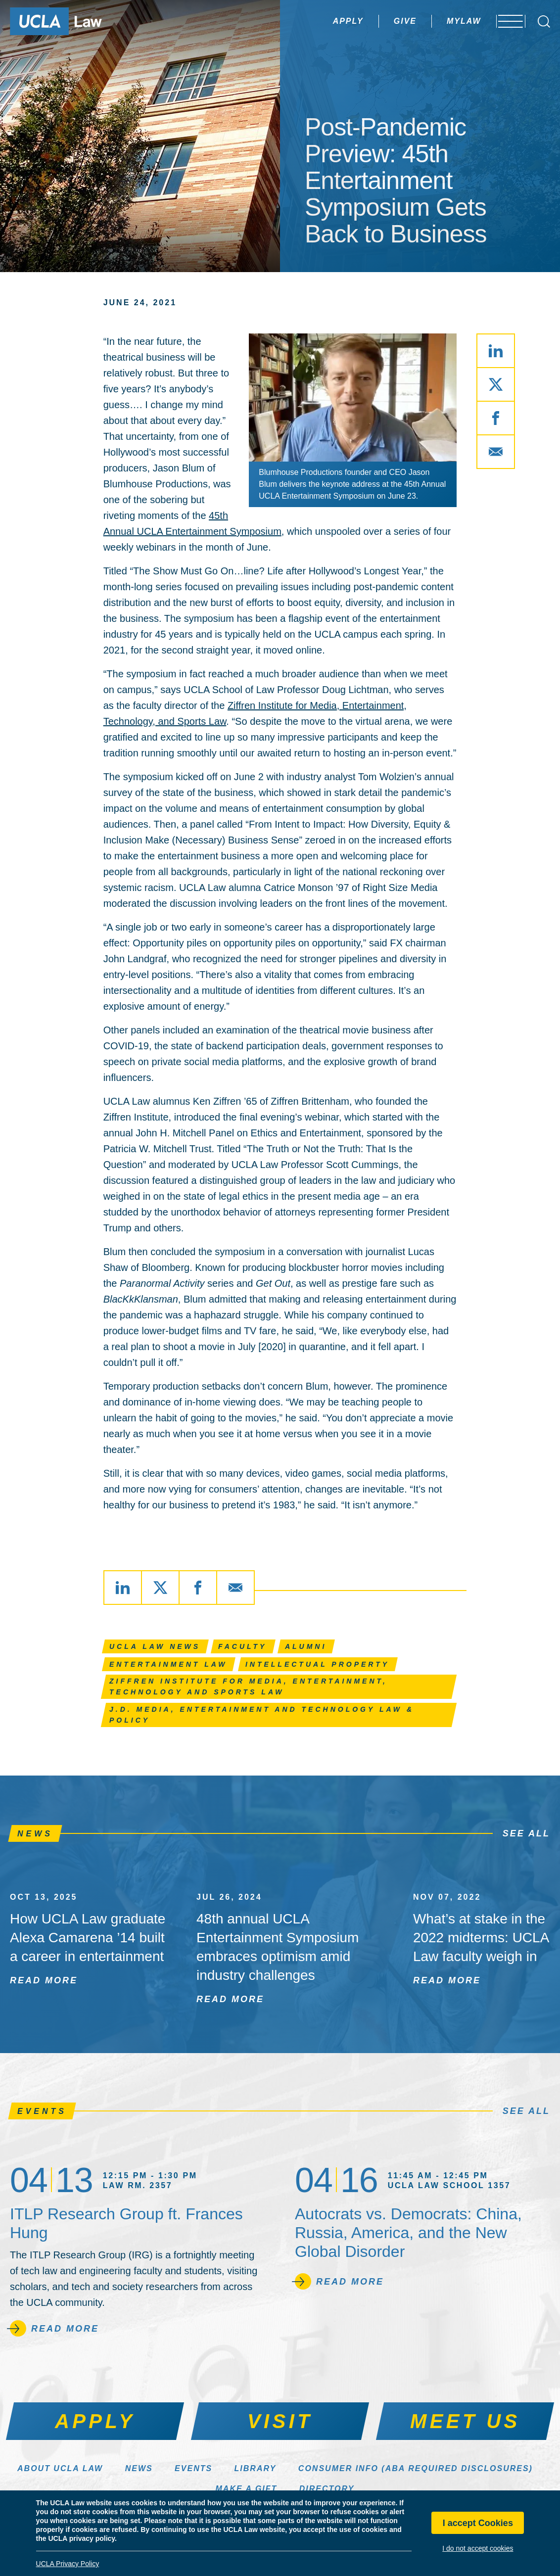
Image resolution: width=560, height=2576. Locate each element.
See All (526, 1833)
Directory (327, 2488)
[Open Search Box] (544, 21)
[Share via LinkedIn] (496, 351)
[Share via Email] (496, 452)
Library (255, 2468)
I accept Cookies (478, 2523)
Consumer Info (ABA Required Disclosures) (415, 2468)
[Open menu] (505, 21)
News (139, 2468)
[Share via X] (496, 384)
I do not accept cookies (477, 2548)
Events (193, 2468)
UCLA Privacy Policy (67, 2564)
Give (379, 21)
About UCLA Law (60, 2468)
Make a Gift (247, 2488)
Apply (322, 21)
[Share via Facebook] (496, 418)
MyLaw (437, 21)
